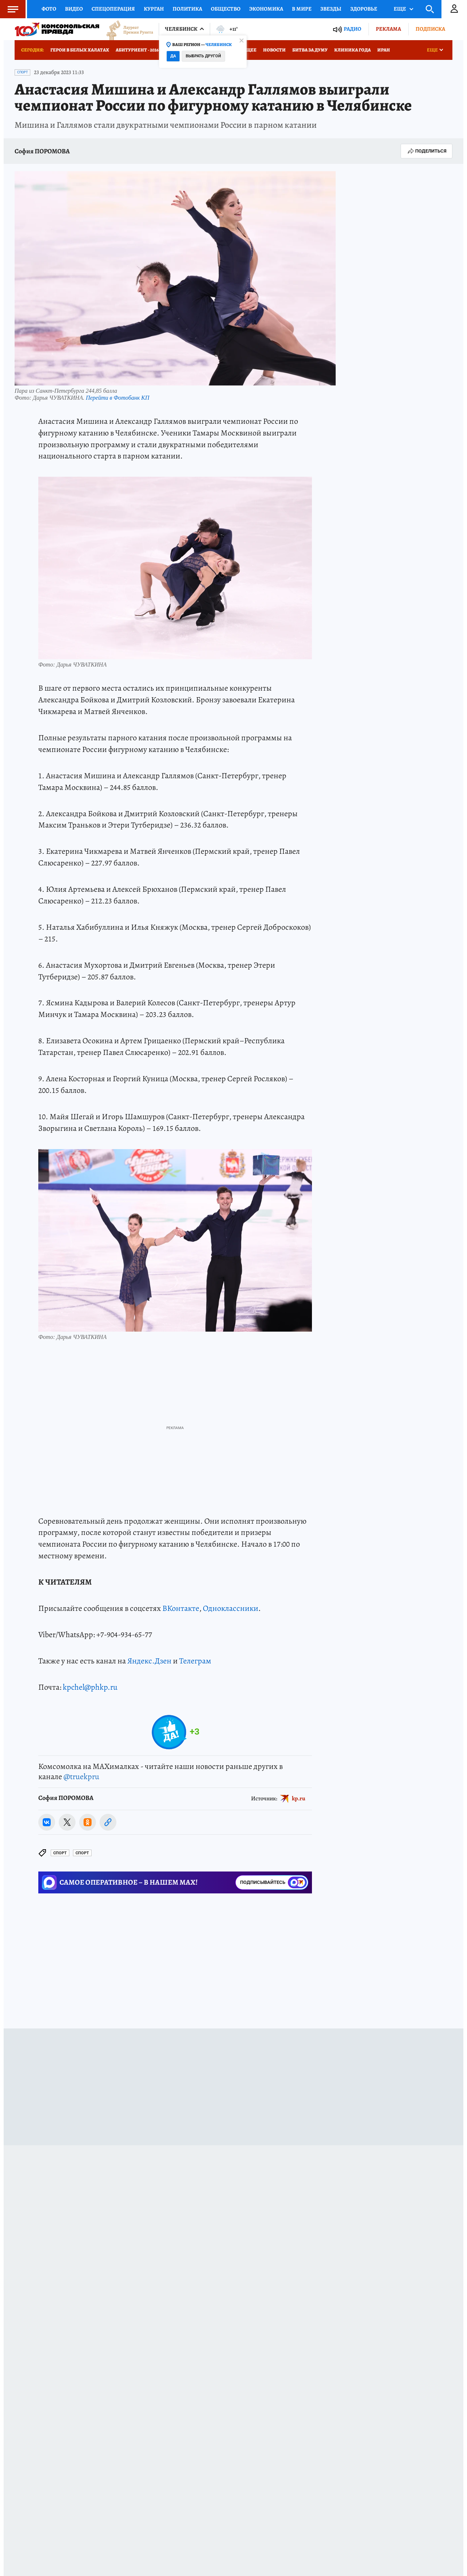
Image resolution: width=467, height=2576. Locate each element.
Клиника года (352, 50)
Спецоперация (113, 8)
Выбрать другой (203, 56)
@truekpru (81, 1776)
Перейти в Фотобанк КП (117, 398)
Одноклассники (230, 1608)
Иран (383, 50)
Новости (274, 50)
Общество (225, 8)
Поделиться (426, 151)
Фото (49, 8)
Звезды (330, 8)
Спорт (22, 72)
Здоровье (363, 8)
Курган (154, 8)
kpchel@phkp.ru (90, 1687)
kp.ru (298, 1798)
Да (173, 56)
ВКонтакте (180, 1608)
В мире (302, 8)
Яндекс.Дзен (149, 1660)
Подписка (430, 28)
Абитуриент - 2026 (137, 50)
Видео (74, 8)
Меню (9, 9)
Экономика (266, 8)
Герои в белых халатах (79, 50)
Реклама (388, 28)
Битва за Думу (310, 50)
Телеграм (195, 1660)
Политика (187, 8)
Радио (352, 29)
